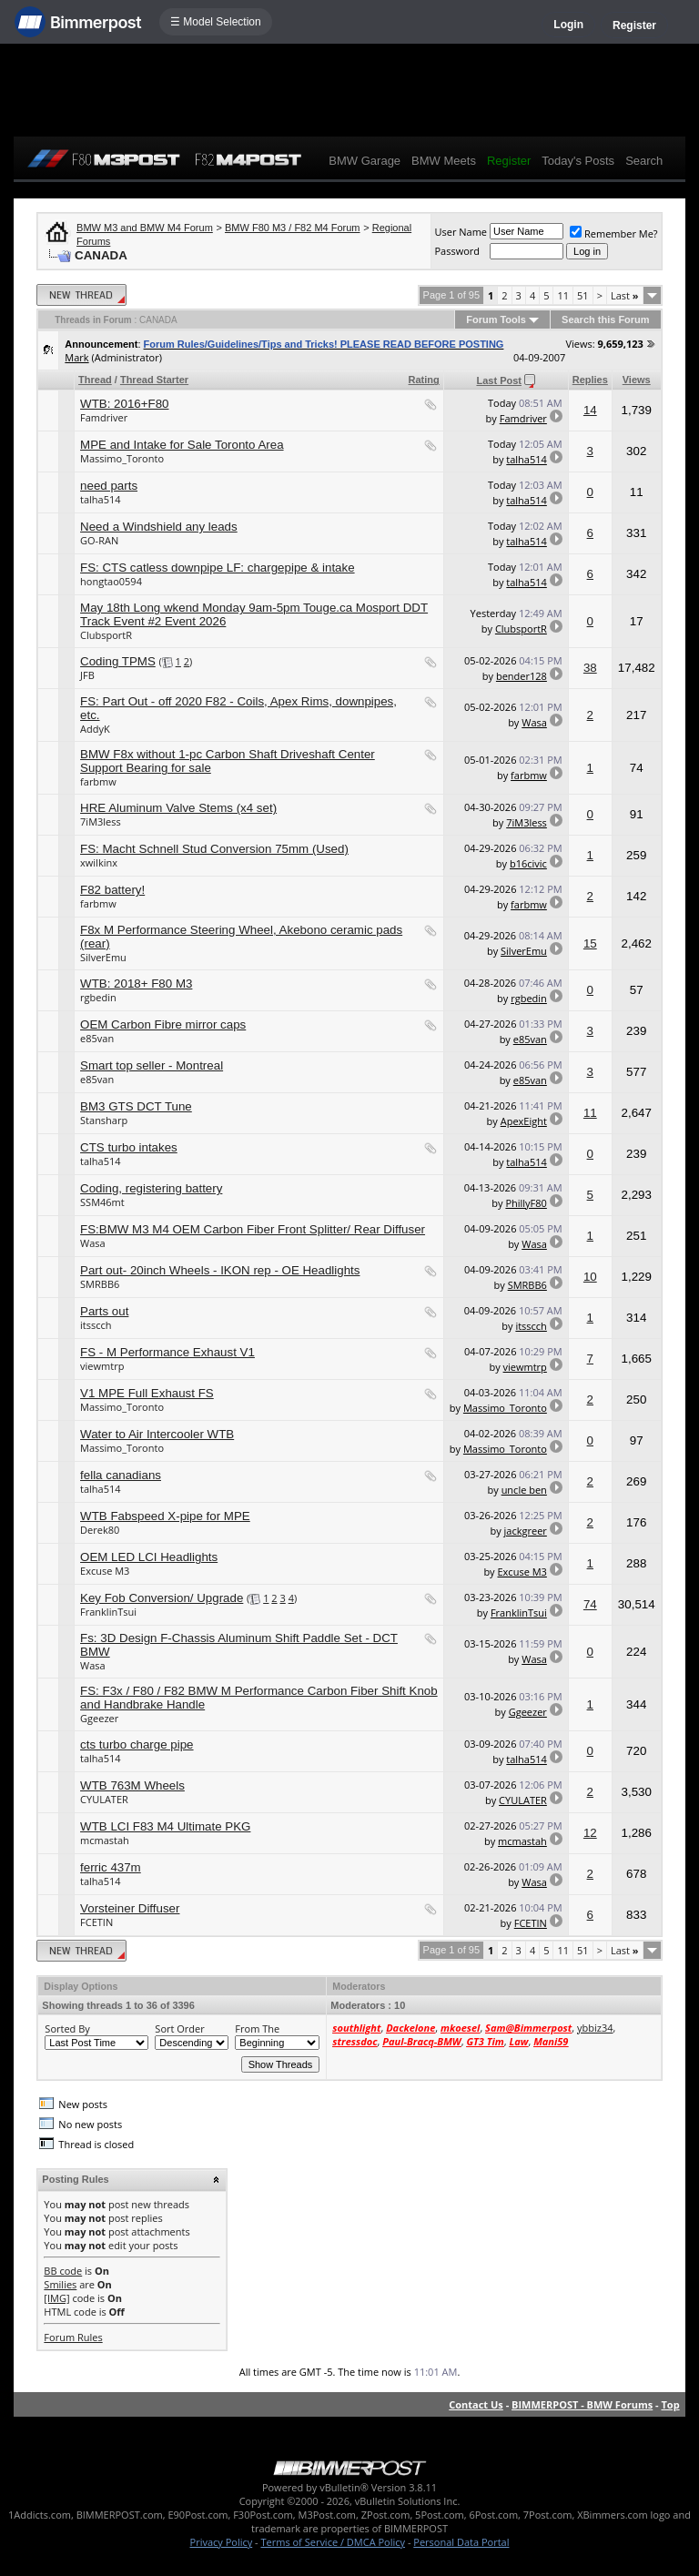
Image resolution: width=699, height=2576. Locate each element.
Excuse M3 (104, 1570)
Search (644, 160)
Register (634, 25)
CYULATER (104, 1799)
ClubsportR (106, 635)
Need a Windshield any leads (159, 526)
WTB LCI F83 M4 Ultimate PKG (165, 1826)
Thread (95, 379)
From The (257, 2028)
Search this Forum (606, 319)
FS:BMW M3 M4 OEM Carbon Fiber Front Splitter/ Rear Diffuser (252, 1229)
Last (625, 295)
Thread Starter (154, 379)
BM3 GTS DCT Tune (136, 1106)
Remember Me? (614, 233)
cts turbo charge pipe (136, 1744)
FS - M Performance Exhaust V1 (167, 1352)
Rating (424, 379)
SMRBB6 (99, 1284)
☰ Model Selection (215, 21)
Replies (590, 379)
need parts (108, 485)
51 (583, 295)
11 (563, 295)
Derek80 (99, 1529)
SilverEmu (103, 957)
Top (670, 2404)
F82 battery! (112, 890)
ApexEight (524, 1121)
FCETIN (96, 1922)
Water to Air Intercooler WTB (157, 1434)
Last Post (499, 380)
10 (590, 1276)
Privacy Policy (221, 2542)
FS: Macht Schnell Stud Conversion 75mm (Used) (214, 849)
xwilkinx (98, 862)
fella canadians (120, 1475)
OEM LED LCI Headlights (149, 1557)
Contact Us (476, 2404)
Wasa (534, 722)
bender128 (521, 676)
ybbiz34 (595, 2027)
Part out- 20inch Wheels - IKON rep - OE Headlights (220, 1270)
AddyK (95, 728)
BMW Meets (443, 160)
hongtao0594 (111, 581)
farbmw (98, 781)
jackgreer (525, 1530)
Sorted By (67, 2028)
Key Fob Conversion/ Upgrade (161, 1598)
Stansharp (103, 1120)
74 (590, 1604)
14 (590, 410)
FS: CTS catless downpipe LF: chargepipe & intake (217, 567)
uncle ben (524, 1489)
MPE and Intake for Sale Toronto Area (182, 444)
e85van (97, 1038)
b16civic (528, 863)
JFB (87, 675)
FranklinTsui (108, 1611)
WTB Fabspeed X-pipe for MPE (165, 1516)
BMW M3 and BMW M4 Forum (144, 227)
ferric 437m (110, 1867)
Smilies (60, 2284)
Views (637, 379)
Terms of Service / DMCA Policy (332, 2542)
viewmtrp (102, 1366)
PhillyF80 (525, 1203)
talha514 (526, 459)
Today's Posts (578, 160)
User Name (460, 231)
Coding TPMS (118, 661)
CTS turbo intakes (128, 1147)
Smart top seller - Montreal (151, 1065)
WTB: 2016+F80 (124, 404)
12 (590, 1833)
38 (590, 667)
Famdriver (103, 417)
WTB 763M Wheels (132, 1785)
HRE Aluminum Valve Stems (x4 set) (178, 808)
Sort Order (179, 2028)
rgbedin (98, 997)
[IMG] (56, 2298)
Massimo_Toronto (122, 458)
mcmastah (104, 1840)
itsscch (95, 1325)
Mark (76, 357)
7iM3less (100, 821)
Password (457, 251)
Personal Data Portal (461, 2542)
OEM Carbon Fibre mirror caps (163, 1024)
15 (590, 943)
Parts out (104, 1311)
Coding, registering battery (151, 1188)
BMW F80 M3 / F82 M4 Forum (292, 227)
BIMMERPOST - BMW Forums (582, 2404)
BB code (63, 2270)
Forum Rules (73, 2337)
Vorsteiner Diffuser (129, 1908)
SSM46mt (102, 1202)
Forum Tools (496, 319)
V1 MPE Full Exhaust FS (147, 1393)
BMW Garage (364, 160)
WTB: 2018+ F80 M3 (136, 983)
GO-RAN (99, 540)
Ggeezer (99, 1718)
